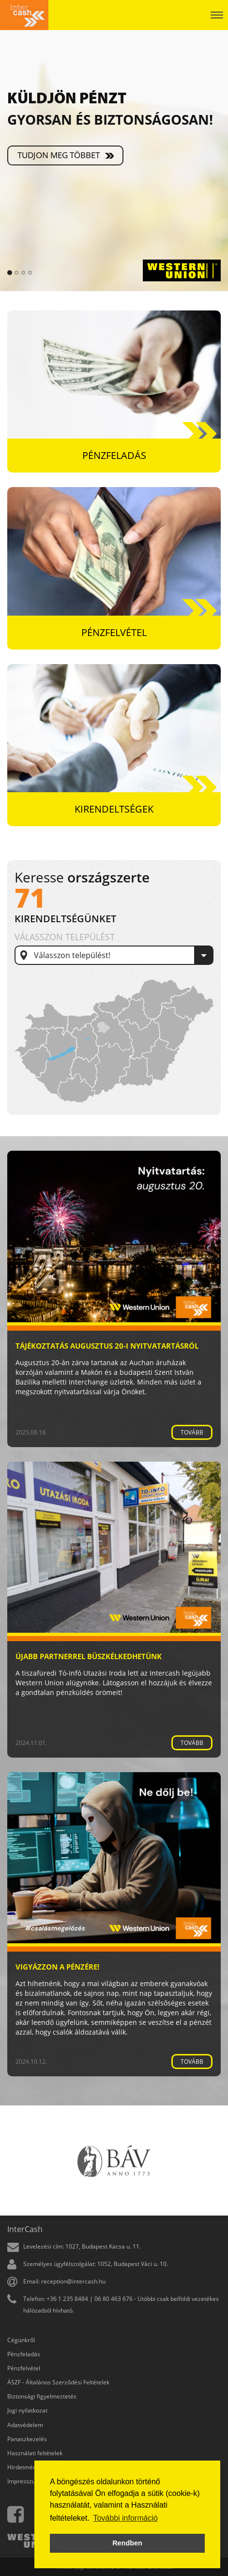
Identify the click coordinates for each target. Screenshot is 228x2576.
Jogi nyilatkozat (27, 2410)
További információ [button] (125, 2518)
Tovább (192, 1432)
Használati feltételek (34, 2453)
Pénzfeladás (23, 2354)
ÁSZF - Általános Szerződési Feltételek (58, 2382)
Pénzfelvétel (23, 2368)
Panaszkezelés (27, 2439)
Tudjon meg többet (58, 155)
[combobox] (114, 955)
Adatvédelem (25, 2425)
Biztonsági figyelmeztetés (41, 2396)
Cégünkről (21, 2340)
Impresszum (24, 2481)
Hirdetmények (26, 2467)
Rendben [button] (127, 2543)
